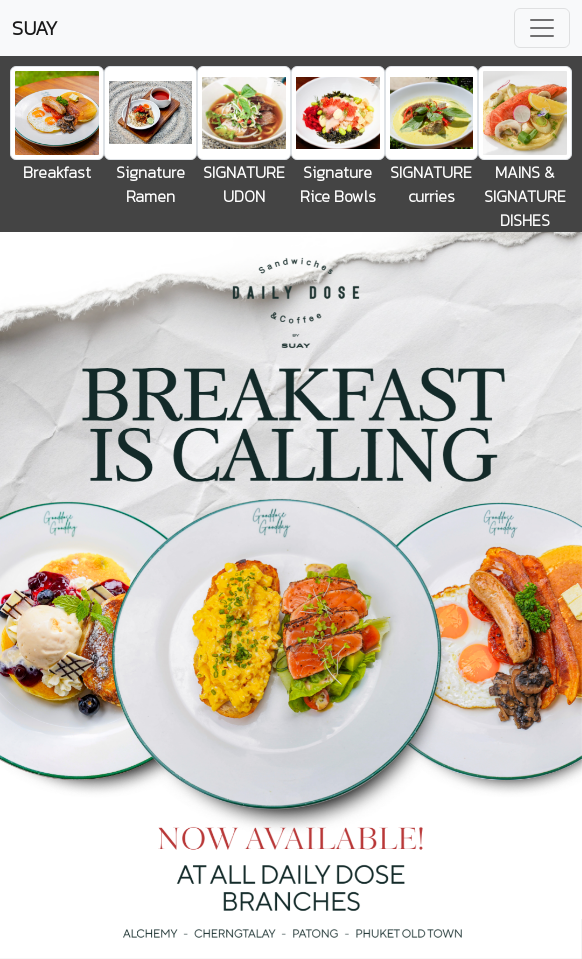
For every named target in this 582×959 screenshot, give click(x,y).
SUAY (35, 28)
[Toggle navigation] (542, 28)
